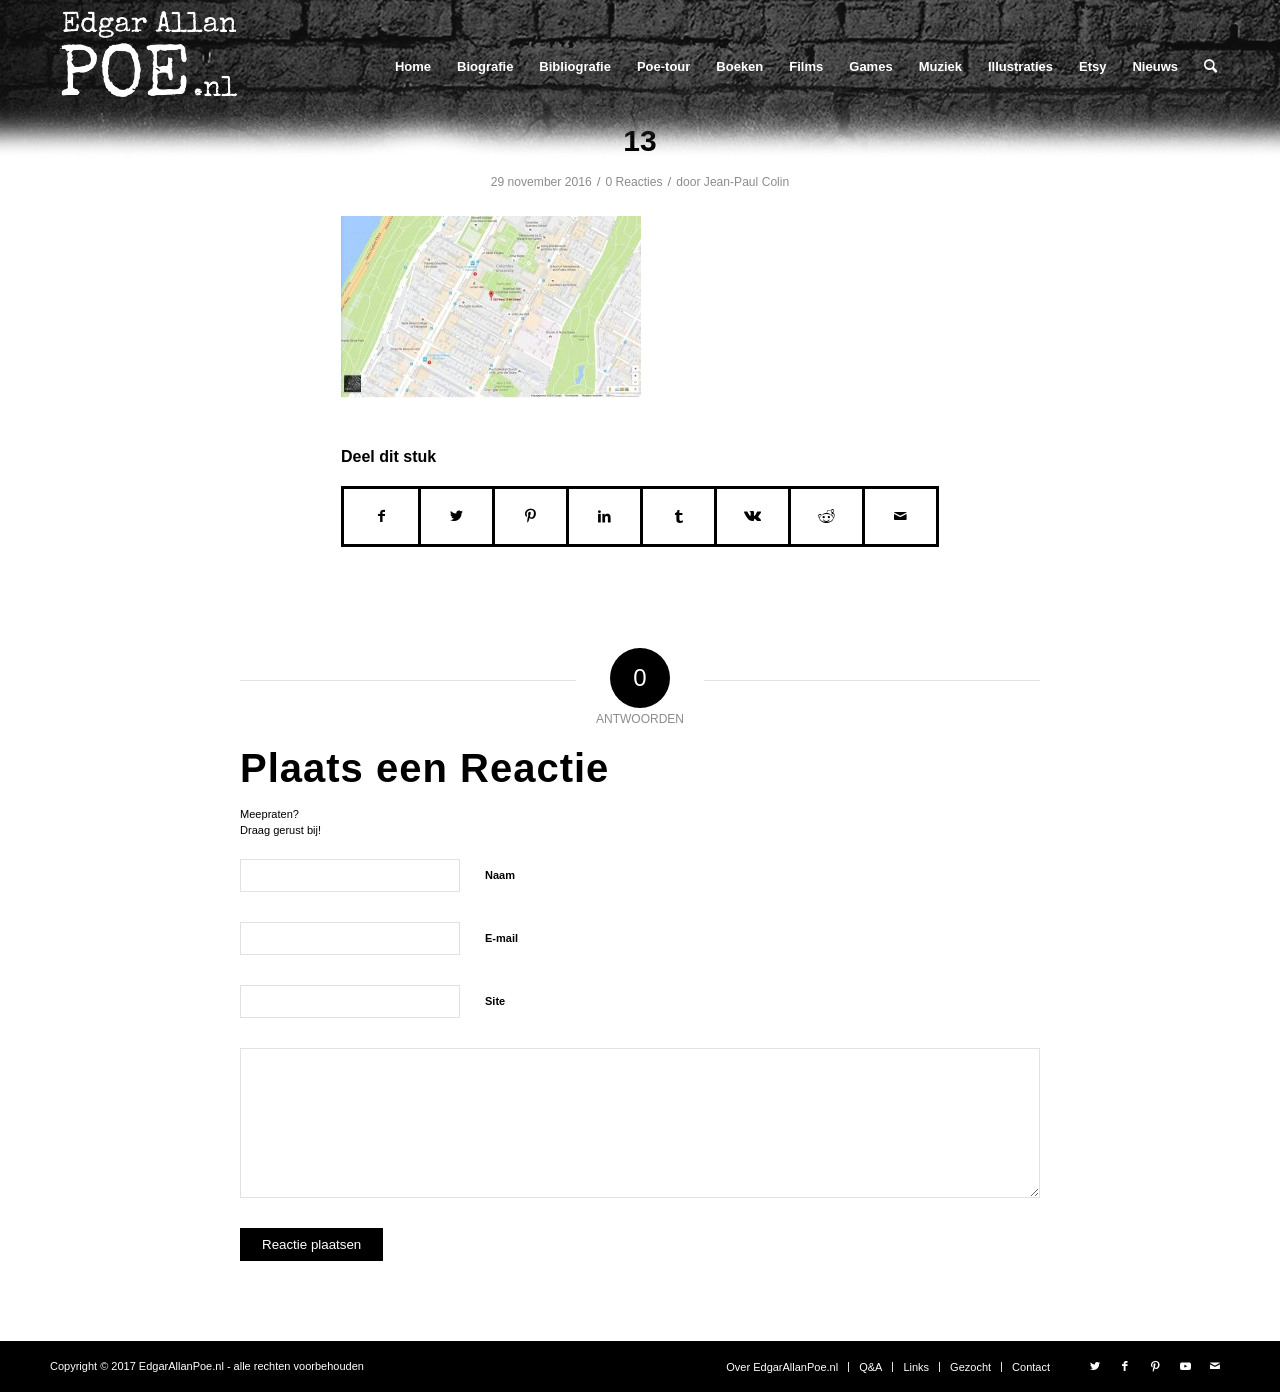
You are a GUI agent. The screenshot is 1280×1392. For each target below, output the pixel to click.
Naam (500, 875)
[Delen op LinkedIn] (604, 516)
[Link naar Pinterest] (1155, 1366)
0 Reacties (633, 182)
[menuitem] (413, 66)
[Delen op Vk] (752, 516)
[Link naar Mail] (1215, 1366)
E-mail (501, 938)
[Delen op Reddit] (826, 516)
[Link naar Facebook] (1125, 1366)
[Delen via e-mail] (900, 516)
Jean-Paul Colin (746, 182)
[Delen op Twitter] (456, 516)
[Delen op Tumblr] (678, 516)
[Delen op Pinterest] (530, 516)
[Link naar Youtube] (1185, 1366)
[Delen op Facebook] (381, 516)
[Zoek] (1210, 66)
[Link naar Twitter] (1095, 1366)
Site (495, 1001)
